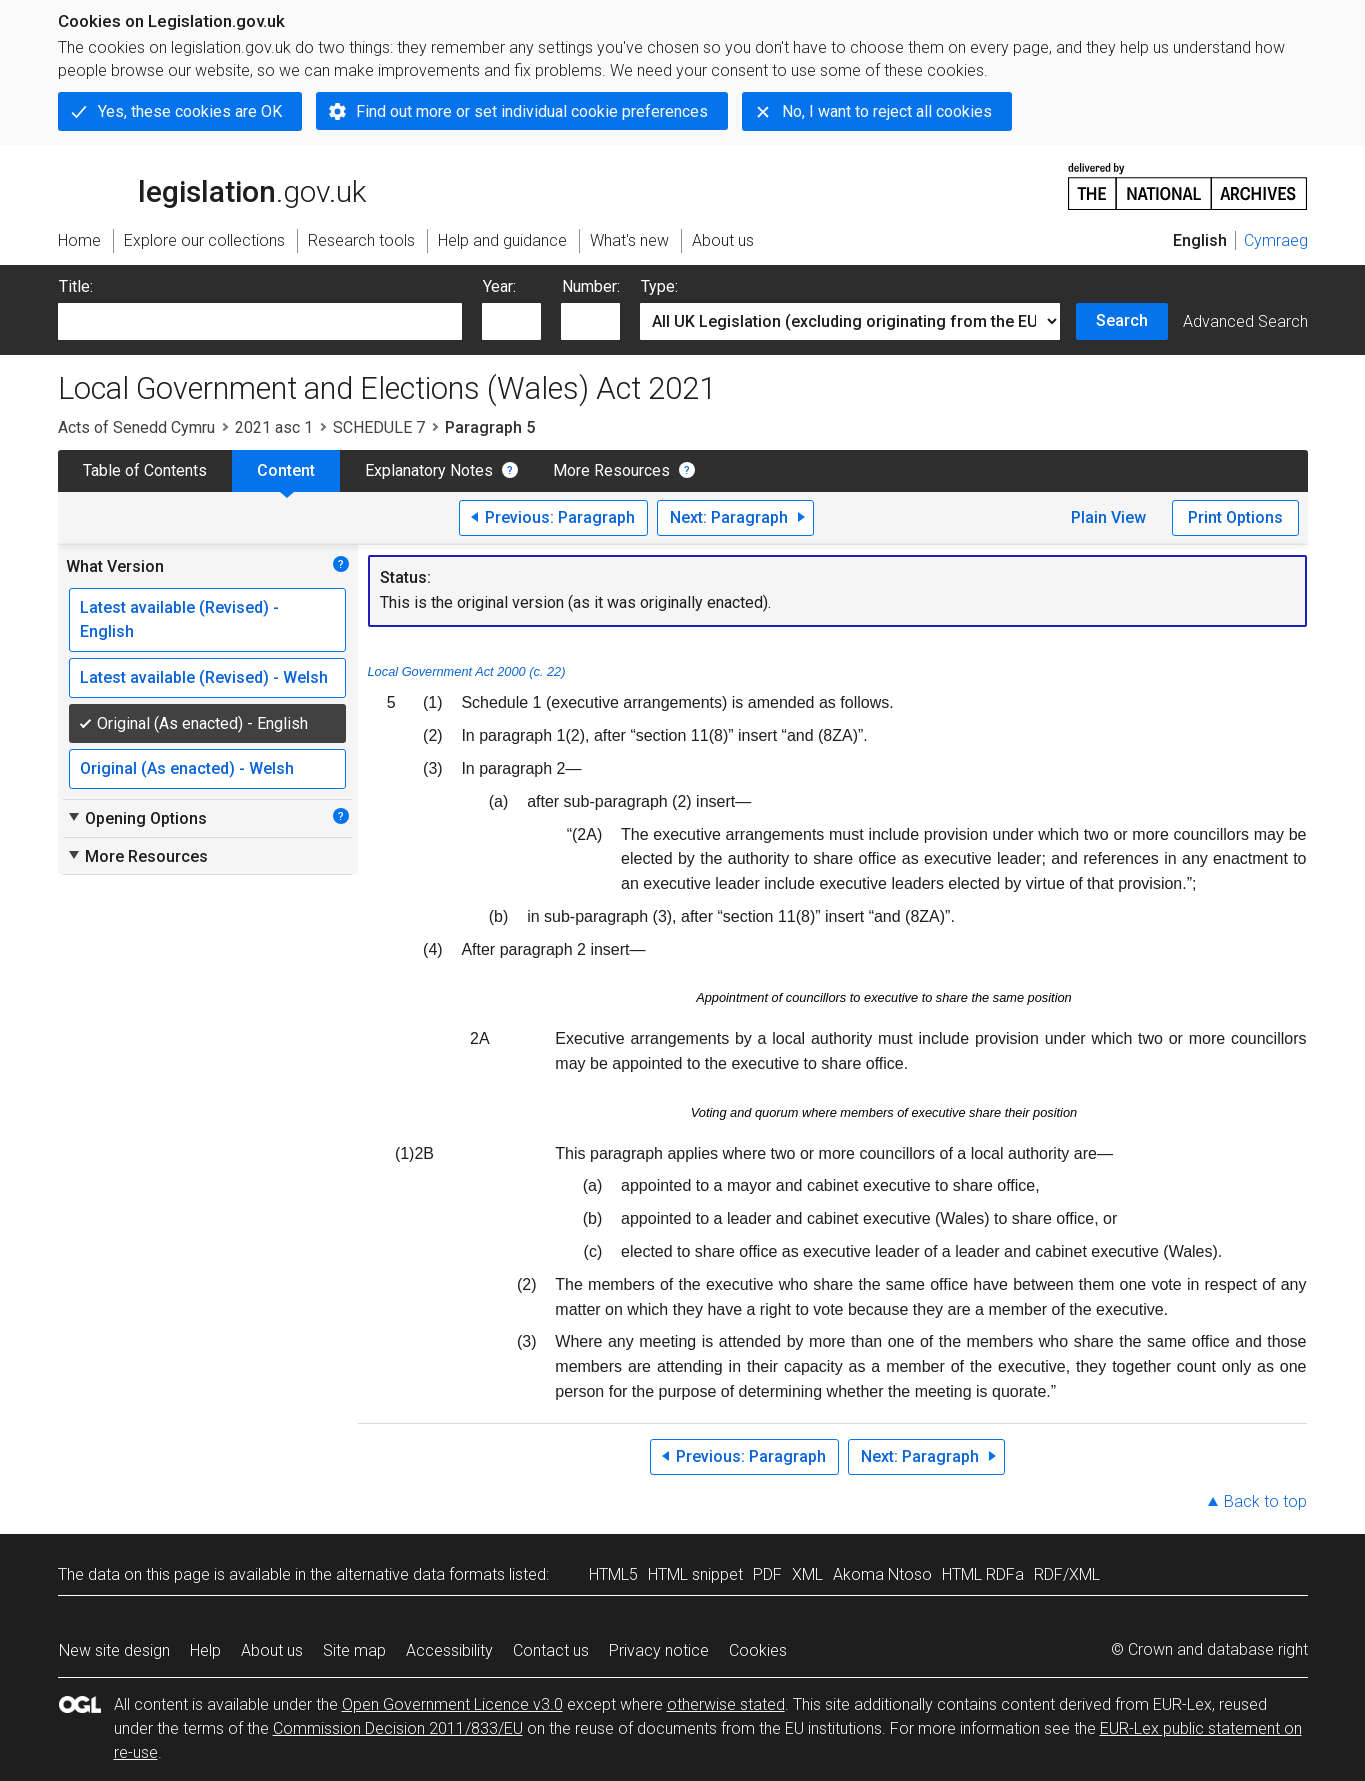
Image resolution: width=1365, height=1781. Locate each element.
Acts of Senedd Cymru (136, 427)
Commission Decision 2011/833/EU (398, 1728)
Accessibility (449, 1650)
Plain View (1108, 517)
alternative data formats (420, 1574)
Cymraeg (1276, 240)
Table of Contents (145, 470)
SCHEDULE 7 (379, 427)
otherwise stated (726, 1704)
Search (1122, 320)
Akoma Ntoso (882, 1574)
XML (807, 1574)
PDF (767, 1574)
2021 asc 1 (274, 427)
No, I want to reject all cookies (887, 111)
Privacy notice (659, 1650)
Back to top (1265, 1501)
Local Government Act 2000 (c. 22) (467, 671)
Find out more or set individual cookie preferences (532, 111)
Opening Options (136, 818)
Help (205, 1650)
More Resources (611, 470)
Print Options (1235, 517)
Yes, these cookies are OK (190, 111)
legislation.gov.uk (212, 185)
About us (272, 1650)
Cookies (758, 1650)
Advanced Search (1245, 321)
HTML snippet (695, 1574)
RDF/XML (1067, 1574)
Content (286, 470)
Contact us (551, 1650)
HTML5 (613, 1574)
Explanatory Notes (429, 470)
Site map (354, 1650)
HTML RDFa (983, 1574)
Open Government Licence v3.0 (452, 1704)
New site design (114, 1650)
